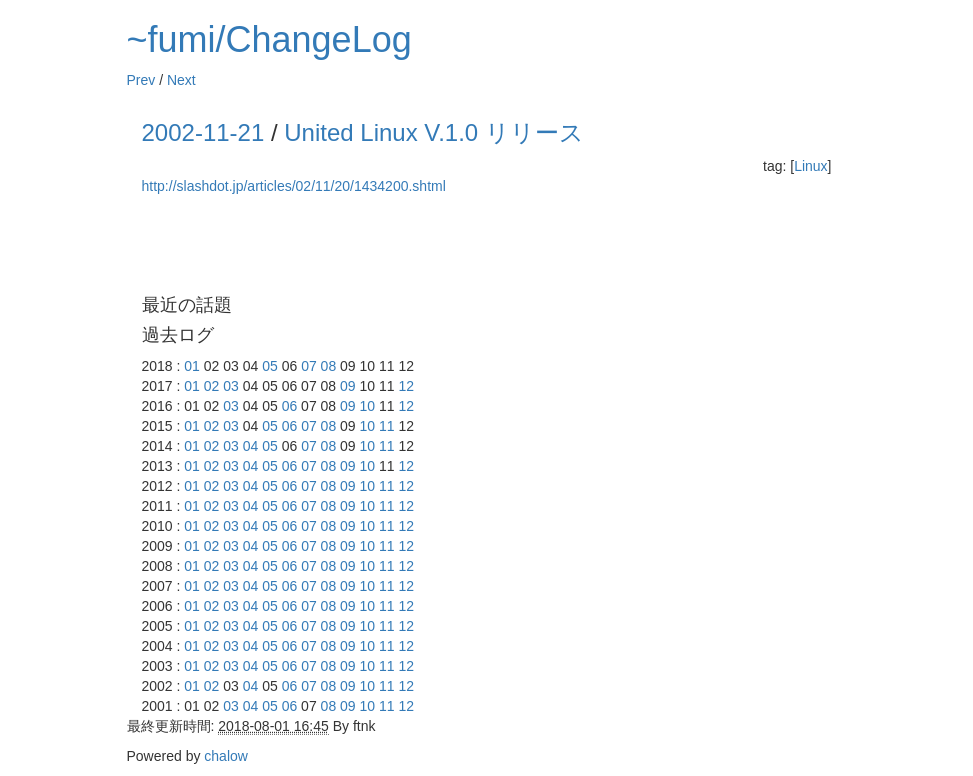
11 (387, 426)
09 (348, 386)
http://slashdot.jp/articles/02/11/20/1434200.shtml (294, 186)
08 (329, 366)
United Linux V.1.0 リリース (434, 132)
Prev (141, 80)
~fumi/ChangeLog (269, 39)
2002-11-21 (203, 132)
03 (231, 386)
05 (270, 366)
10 (368, 406)
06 (290, 406)
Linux (810, 166)
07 (309, 366)
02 (212, 386)
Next (181, 80)
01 (192, 366)
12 (406, 386)
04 (251, 446)
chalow (226, 756)
